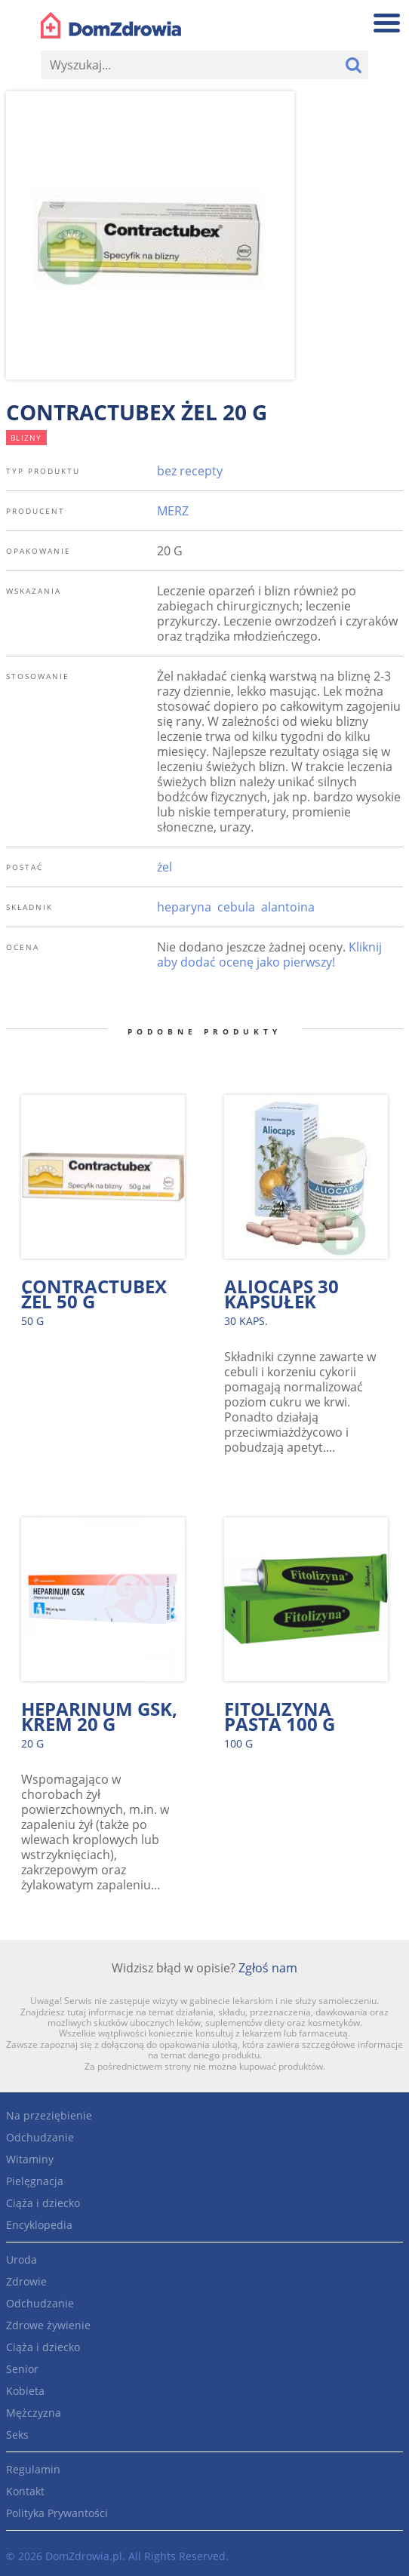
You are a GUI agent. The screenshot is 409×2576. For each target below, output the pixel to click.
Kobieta (25, 2391)
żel (164, 867)
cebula (236, 907)
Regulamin (33, 2469)
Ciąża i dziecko (43, 2203)
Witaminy (30, 2159)
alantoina (288, 907)
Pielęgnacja (34, 2181)
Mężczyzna (33, 2412)
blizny (26, 437)
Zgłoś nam (267, 1968)
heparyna (184, 907)
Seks (17, 2434)
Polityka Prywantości (57, 2513)
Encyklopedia (39, 2225)
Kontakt (25, 2491)
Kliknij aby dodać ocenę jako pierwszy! (269, 954)
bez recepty (190, 471)
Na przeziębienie (49, 2115)
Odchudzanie (40, 2137)
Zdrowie (26, 2281)
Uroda (21, 2259)
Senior (22, 2369)
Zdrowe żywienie (48, 2325)
